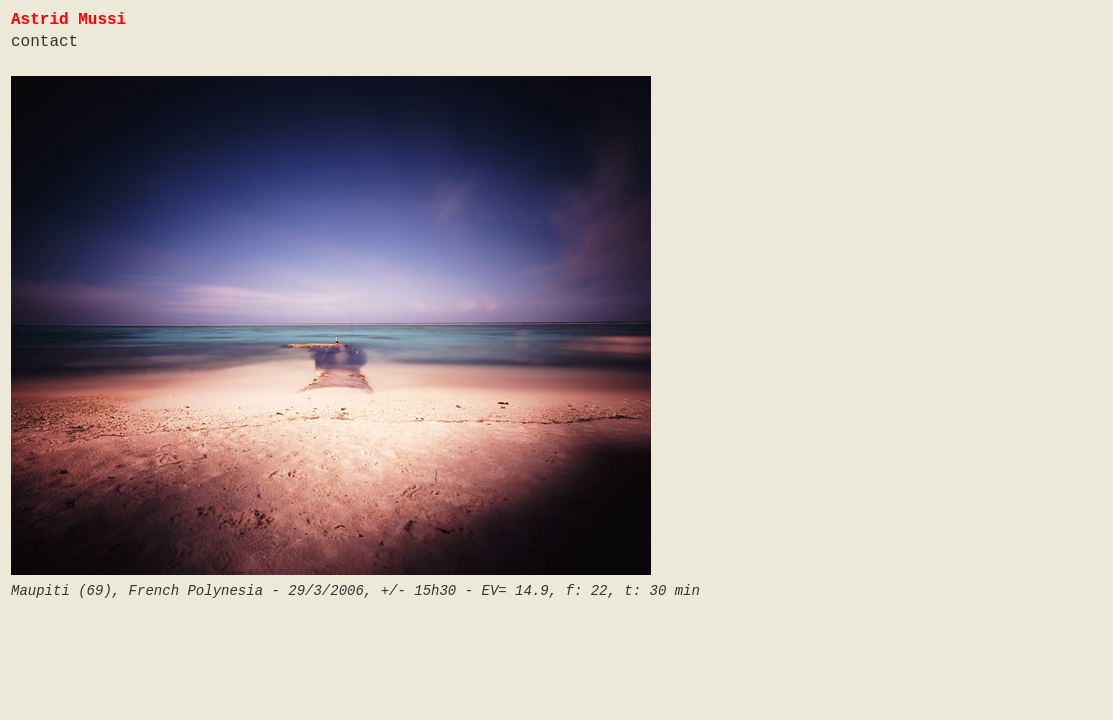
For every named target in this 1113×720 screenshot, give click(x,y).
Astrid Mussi (68, 20)
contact (44, 42)
